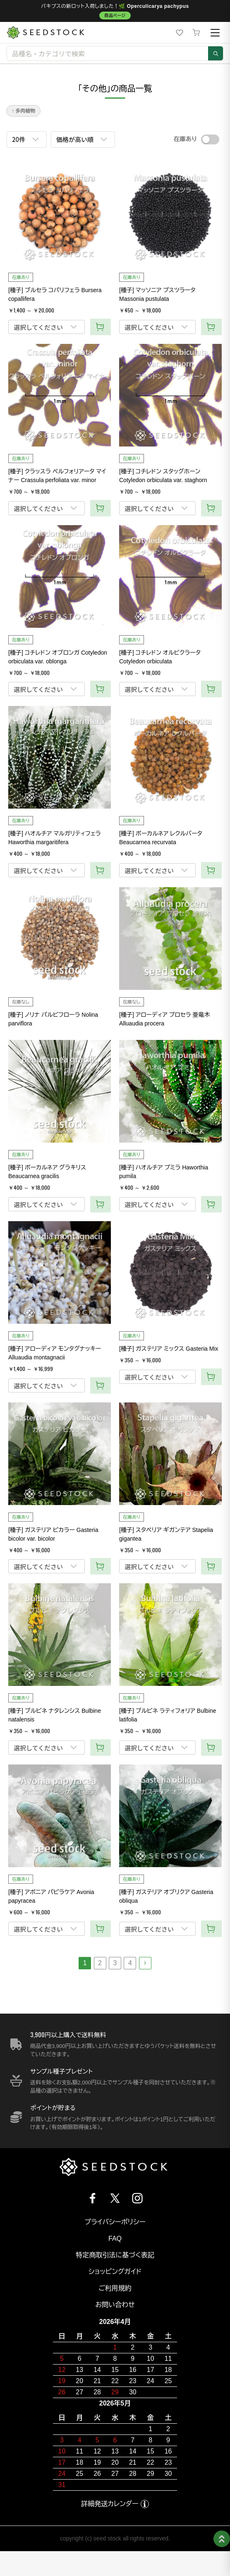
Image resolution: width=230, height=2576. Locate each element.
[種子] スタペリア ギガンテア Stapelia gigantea (166, 1534)
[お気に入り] (179, 32)
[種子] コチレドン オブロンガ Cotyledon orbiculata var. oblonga (57, 657)
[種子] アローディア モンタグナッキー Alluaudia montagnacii (54, 1353)
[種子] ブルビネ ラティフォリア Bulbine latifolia (167, 1715)
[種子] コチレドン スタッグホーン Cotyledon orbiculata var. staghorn (163, 475)
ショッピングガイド (115, 2271)
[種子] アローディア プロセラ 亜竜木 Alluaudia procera (164, 1019)
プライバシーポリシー (115, 2221)
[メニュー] (215, 32)
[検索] (215, 53)
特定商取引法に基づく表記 (115, 2255)
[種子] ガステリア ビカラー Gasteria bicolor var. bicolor (53, 1534)
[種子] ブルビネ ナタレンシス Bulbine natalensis (54, 1715)
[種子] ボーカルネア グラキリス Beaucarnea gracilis (47, 1171)
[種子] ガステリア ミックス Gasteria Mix (168, 1348)
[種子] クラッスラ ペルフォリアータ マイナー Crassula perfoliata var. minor (57, 475)
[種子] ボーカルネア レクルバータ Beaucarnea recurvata (160, 837)
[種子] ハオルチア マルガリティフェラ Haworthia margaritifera (54, 837)
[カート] (196, 32)
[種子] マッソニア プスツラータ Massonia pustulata (157, 294)
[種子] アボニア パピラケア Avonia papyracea (51, 1896)
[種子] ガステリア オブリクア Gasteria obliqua (166, 1896)
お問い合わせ (114, 2304)
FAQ (115, 2238)
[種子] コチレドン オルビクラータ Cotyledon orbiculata (160, 657)
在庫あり (185, 139)
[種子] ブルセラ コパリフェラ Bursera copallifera (55, 294)
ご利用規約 (115, 2288)
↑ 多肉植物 (23, 111)
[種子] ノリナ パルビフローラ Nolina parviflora (53, 1019)
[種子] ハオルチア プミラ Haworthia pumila (163, 1171)
